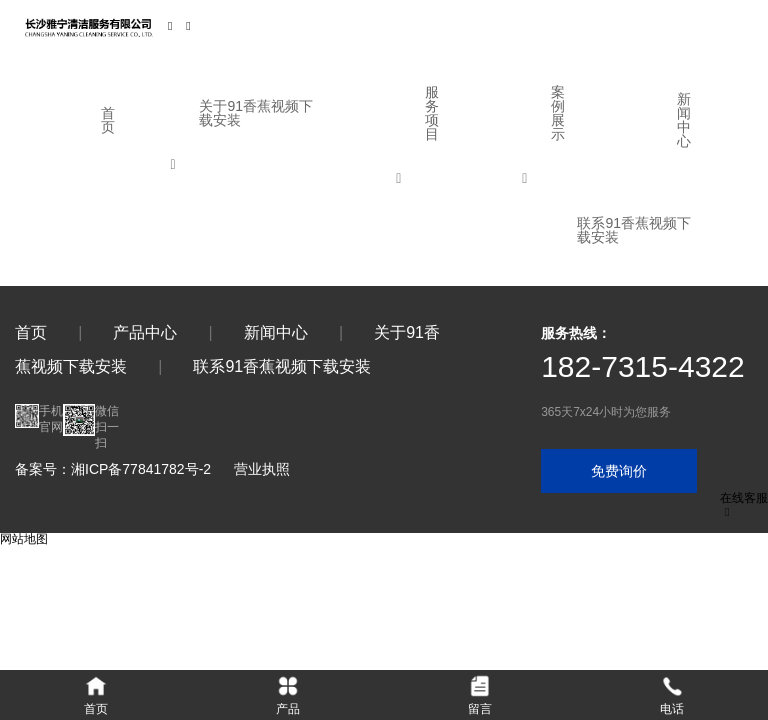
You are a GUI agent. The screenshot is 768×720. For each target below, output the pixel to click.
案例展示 (558, 113)
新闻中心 (684, 120)
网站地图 (24, 539)
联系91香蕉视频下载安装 (634, 230)
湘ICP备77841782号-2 (141, 469)
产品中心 (145, 332)
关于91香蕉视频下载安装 (256, 113)
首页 (108, 120)
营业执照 (262, 469)
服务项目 (432, 113)
